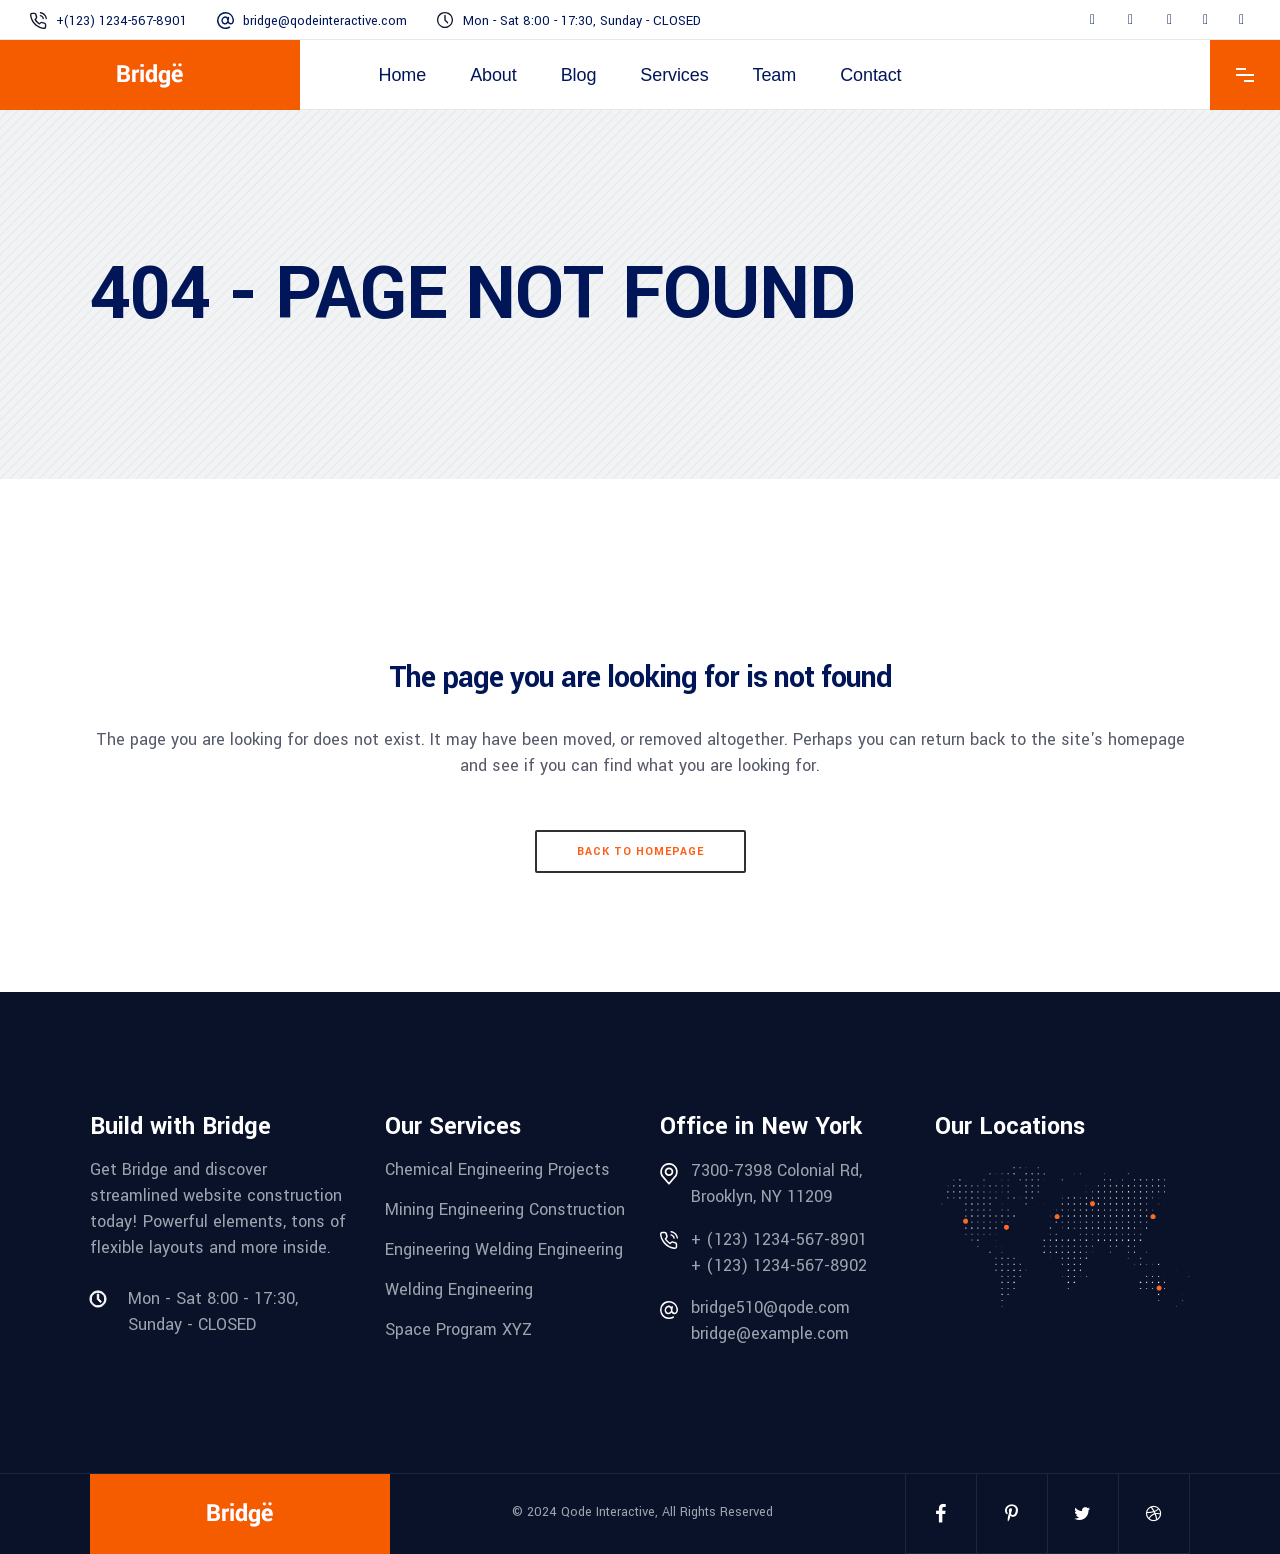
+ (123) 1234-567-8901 (779, 1239)
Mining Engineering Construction (505, 1209)
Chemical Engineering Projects (497, 1169)
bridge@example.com (770, 1333)
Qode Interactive (608, 1512)
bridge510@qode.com (770, 1307)
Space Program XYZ (458, 1329)
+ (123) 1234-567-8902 (779, 1265)
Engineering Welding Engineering (504, 1249)
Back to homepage (640, 851)
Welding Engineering (459, 1289)
